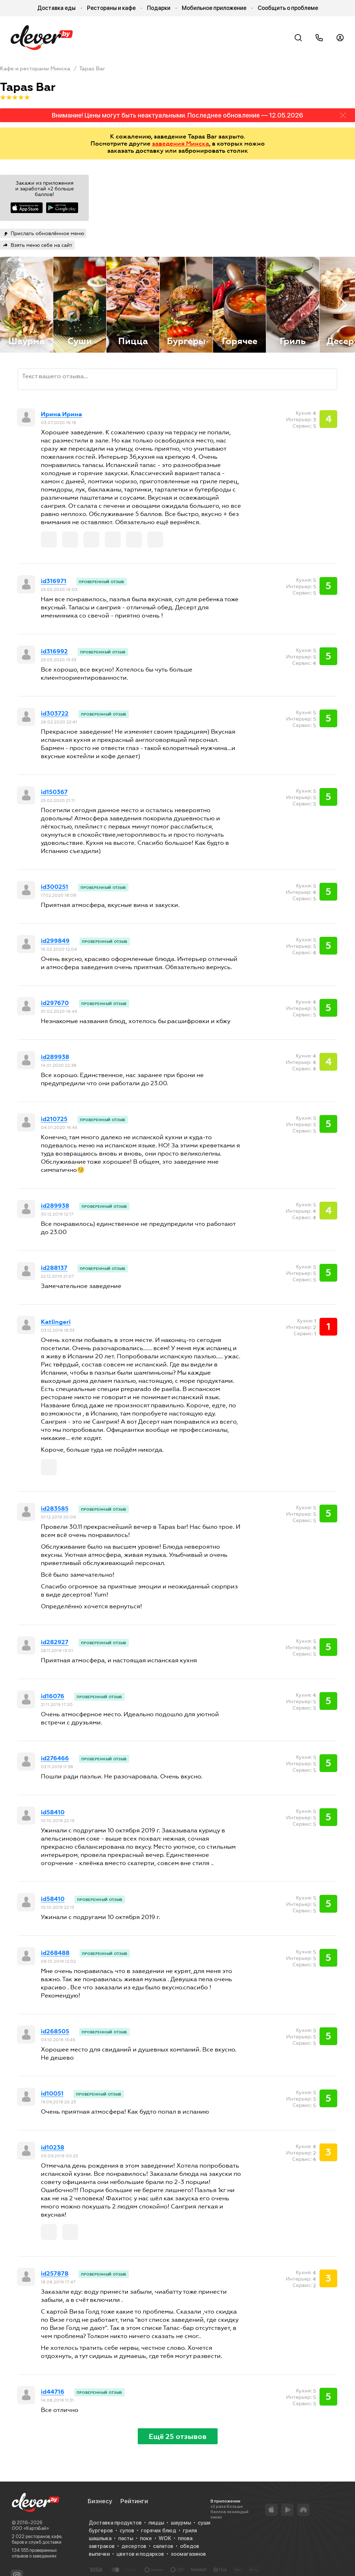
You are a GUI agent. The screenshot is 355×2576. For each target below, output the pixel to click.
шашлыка (100, 2538)
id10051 (52, 2094)
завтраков (102, 2546)
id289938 (55, 1057)
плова (185, 2538)
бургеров (101, 2530)
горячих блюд (158, 2530)
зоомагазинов (188, 2554)
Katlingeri (56, 1322)
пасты (125, 2538)
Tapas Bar (92, 68)
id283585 (55, 1509)
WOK (165, 2538)
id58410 (53, 1812)
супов (127, 2530)
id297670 (55, 1003)
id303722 (55, 714)
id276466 (55, 1758)
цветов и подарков (140, 2554)
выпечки (99, 2554)
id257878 (55, 2274)
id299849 (55, 941)
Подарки (158, 8)
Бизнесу (100, 2501)
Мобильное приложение (214, 8)
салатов (163, 2546)
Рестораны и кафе (111, 8)
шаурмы (181, 2523)
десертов (133, 2546)
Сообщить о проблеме (288, 8)
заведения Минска (180, 143)
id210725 (54, 1119)
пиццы (156, 2523)
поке (146, 2538)
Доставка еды (56, 8)
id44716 (52, 2392)
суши (204, 2523)
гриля (190, 2530)
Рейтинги (134, 2501)
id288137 (54, 1268)
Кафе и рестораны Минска (35, 68)
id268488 (55, 1953)
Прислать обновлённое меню (47, 233)
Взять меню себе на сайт (41, 245)
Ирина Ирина (61, 414)
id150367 (54, 792)
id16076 (52, 1696)
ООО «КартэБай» (30, 2528)
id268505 (55, 2031)
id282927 (55, 1642)
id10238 (52, 2148)
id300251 (54, 887)
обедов (189, 2546)
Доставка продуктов (115, 2523)
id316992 (54, 651)
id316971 (53, 581)
